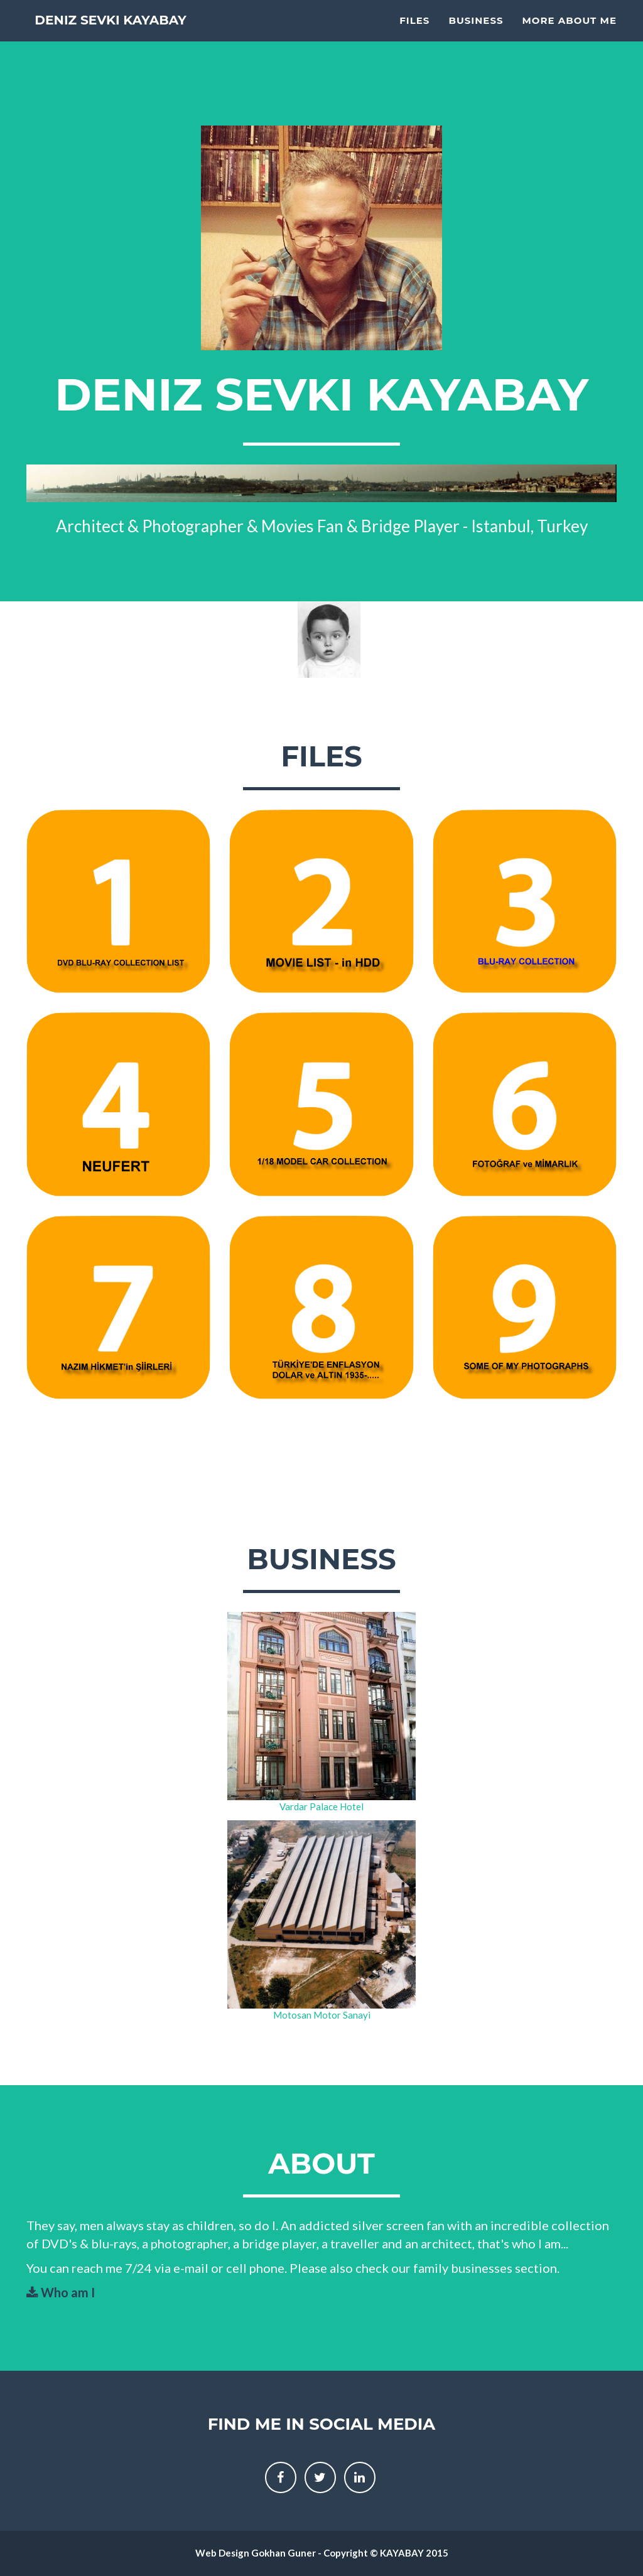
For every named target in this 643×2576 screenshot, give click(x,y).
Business (475, 35)
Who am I (60, 2292)
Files (414, 35)
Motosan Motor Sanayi (321, 2015)
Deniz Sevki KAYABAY (138, 37)
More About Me (569, 35)
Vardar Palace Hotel (321, 1806)
